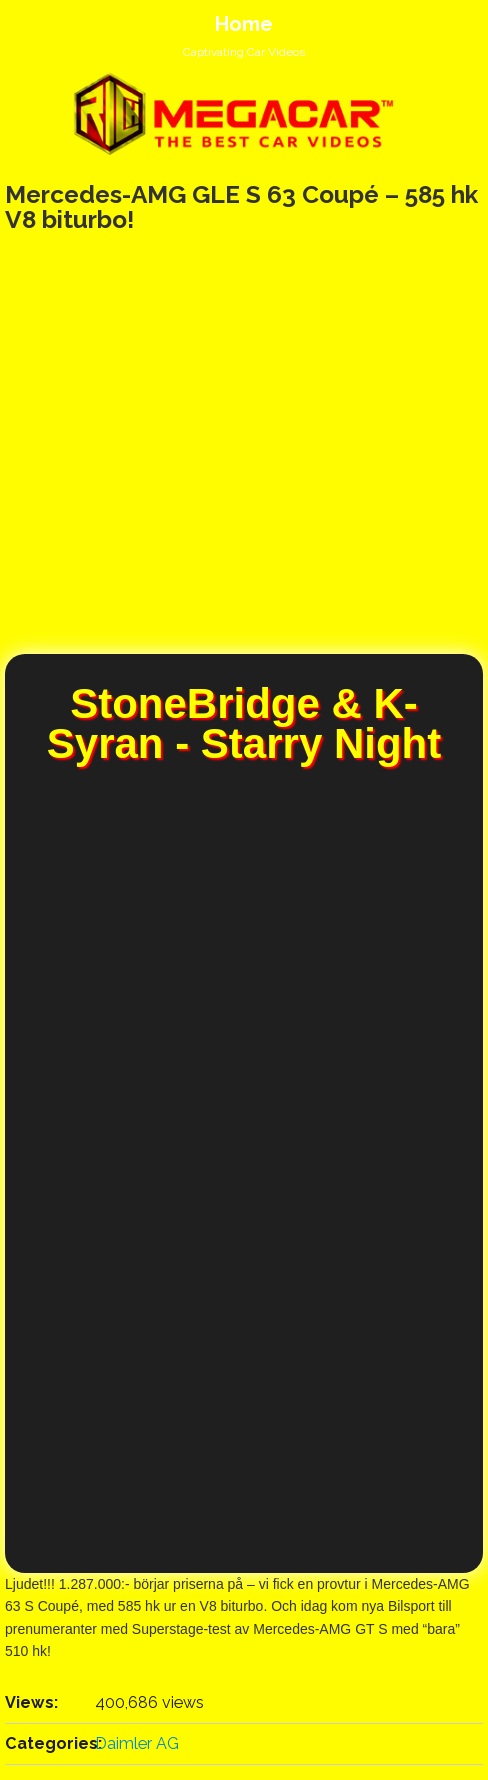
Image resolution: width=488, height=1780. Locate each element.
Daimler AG (137, 1743)
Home (244, 24)
